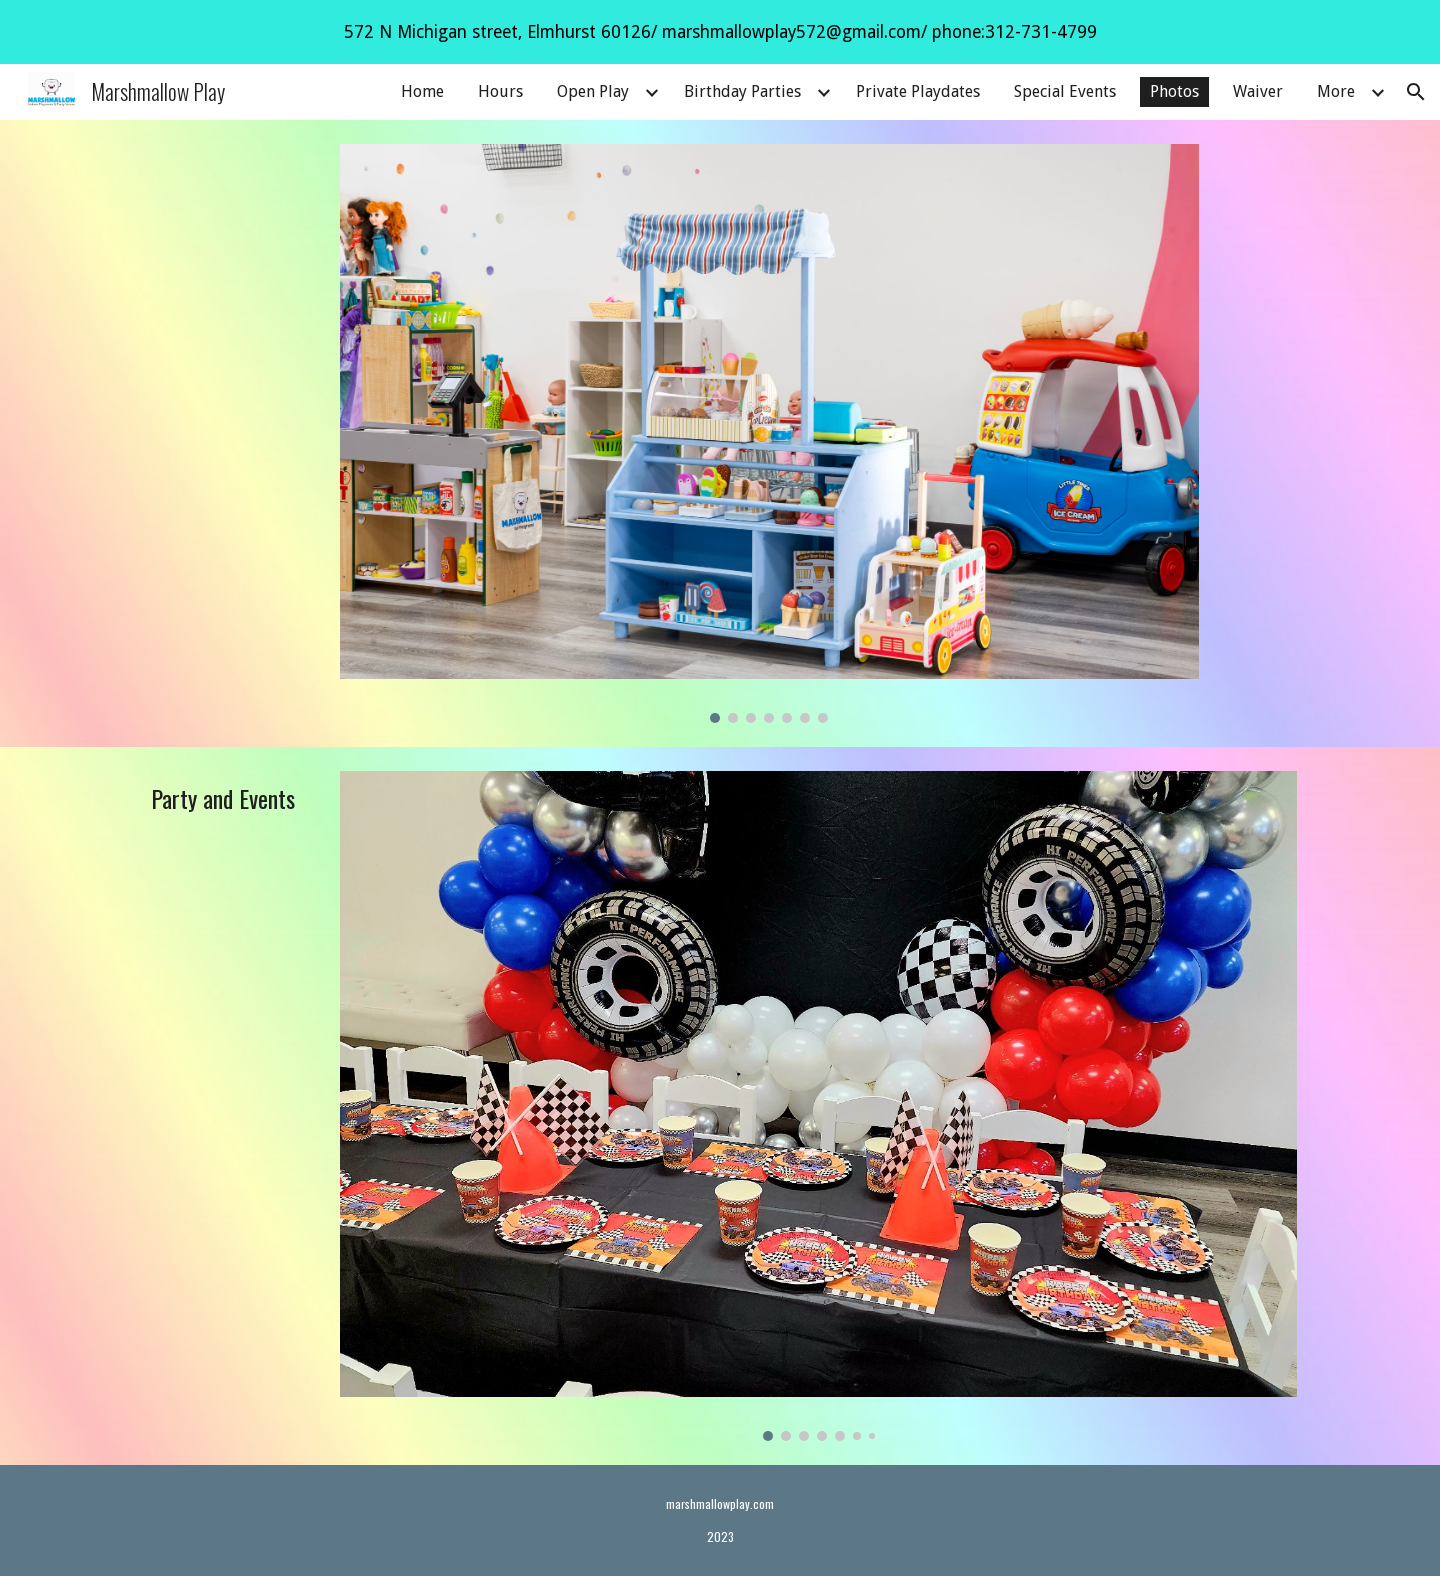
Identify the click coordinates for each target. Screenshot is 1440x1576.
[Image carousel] (769, 433)
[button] (1416, 92)
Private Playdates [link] (918, 91)
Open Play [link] (593, 91)
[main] (227, 798)
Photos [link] (1174, 91)
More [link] (1336, 91)
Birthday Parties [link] (742, 91)
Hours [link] (500, 91)
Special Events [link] (1065, 91)
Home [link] (422, 91)
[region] (720, 32)
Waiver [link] (1258, 91)
